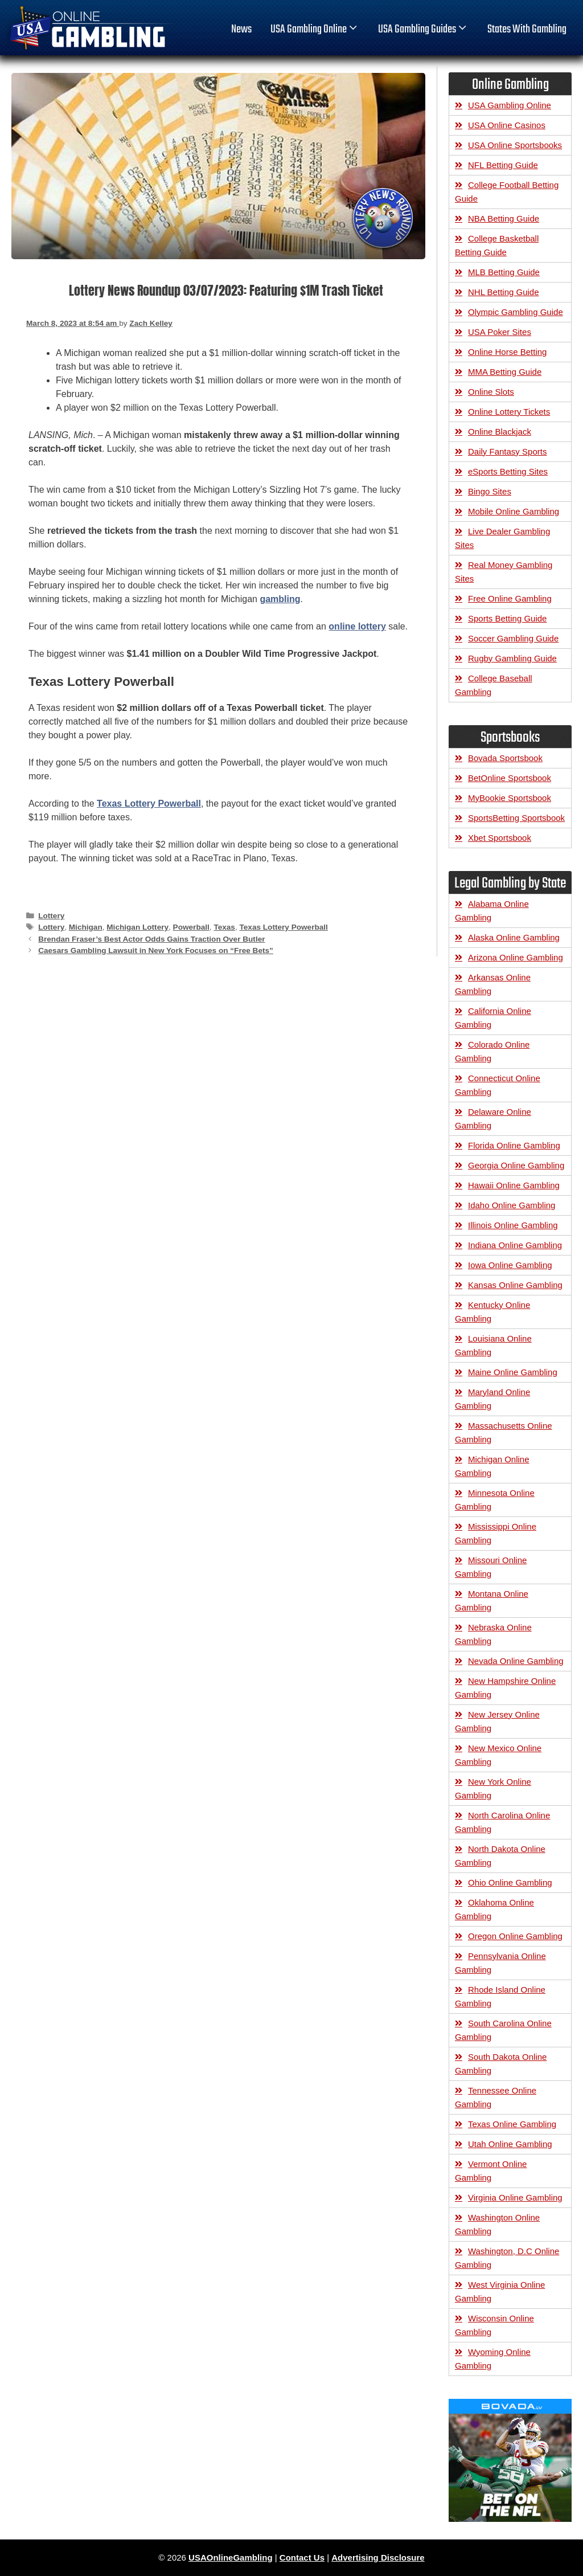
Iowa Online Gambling (510, 1265)
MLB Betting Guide (504, 272)
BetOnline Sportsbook (509, 778)
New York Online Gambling (493, 1788)
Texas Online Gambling (512, 2124)
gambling (280, 599)
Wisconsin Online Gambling (494, 2325)
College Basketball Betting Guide (497, 245)
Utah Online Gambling (510, 2144)
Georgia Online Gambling (516, 1165)
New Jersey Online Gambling (497, 1721)
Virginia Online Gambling (515, 2197)
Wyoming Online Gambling (493, 2358)
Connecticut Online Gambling (497, 1085)
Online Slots (491, 391)
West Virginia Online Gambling (500, 2291)
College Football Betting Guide (507, 191)
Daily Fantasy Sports (507, 451)
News (241, 30)
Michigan (85, 927)
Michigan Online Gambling (492, 1466)
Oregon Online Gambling (515, 1936)
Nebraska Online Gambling (493, 1634)
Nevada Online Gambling (516, 1661)
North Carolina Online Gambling (502, 1822)
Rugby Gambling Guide (512, 658)
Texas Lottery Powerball (149, 803)
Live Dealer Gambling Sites (502, 538)
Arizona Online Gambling (515, 957)
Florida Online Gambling (514, 1145)
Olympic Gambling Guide (515, 312)
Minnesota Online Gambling (495, 1499)
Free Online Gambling (510, 598)
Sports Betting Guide (507, 618)
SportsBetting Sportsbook (516, 818)
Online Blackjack (499, 431)
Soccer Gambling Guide (513, 638)
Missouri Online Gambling (491, 1567)
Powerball (191, 927)
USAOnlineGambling (230, 2557)
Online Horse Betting (507, 352)
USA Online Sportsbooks (515, 145)
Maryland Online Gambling (492, 1398)
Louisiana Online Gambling (493, 1345)
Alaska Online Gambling (514, 937)
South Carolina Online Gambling (503, 2030)
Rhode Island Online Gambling (500, 1996)
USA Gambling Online (314, 29)
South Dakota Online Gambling (501, 2063)
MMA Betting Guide (504, 372)
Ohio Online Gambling (510, 1882)
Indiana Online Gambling (515, 1245)
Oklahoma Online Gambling (494, 1909)
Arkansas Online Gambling (493, 984)
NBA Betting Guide (503, 218)
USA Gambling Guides (423, 29)
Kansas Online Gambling (515, 1285)
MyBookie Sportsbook (509, 798)
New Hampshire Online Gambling (505, 1687)
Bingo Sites (489, 491)
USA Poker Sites (499, 332)
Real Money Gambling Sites (503, 571)
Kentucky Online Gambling (492, 1311)
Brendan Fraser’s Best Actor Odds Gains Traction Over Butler (151, 939)
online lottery (357, 626)
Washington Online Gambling (497, 2224)
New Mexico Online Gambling (498, 1755)
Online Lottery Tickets (509, 411)
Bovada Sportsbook (505, 758)
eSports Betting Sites (508, 471)
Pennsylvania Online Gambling (500, 1962)
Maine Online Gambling (512, 1372)
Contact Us (302, 2557)
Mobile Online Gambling (513, 511)
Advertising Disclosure (377, 2557)
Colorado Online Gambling (492, 1051)
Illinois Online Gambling (513, 1225)
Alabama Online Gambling (492, 910)
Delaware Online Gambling (493, 1118)
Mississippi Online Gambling (495, 1533)
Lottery (51, 915)
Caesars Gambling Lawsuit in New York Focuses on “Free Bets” (155, 950)
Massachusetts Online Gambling (503, 1432)
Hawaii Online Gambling (514, 1185)
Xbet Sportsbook (499, 838)
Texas (224, 927)
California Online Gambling (493, 1017)
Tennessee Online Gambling (495, 2097)
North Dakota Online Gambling (500, 1855)
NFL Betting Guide (503, 165)
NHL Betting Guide (503, 292)
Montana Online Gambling (491, 1600)
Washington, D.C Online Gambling (507, 2258)
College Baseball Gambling (493, 685)
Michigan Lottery (137, 927)
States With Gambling (526, 30)
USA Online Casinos (506, 125)
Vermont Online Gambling (491, 2170)
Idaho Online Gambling (511, 1205)
